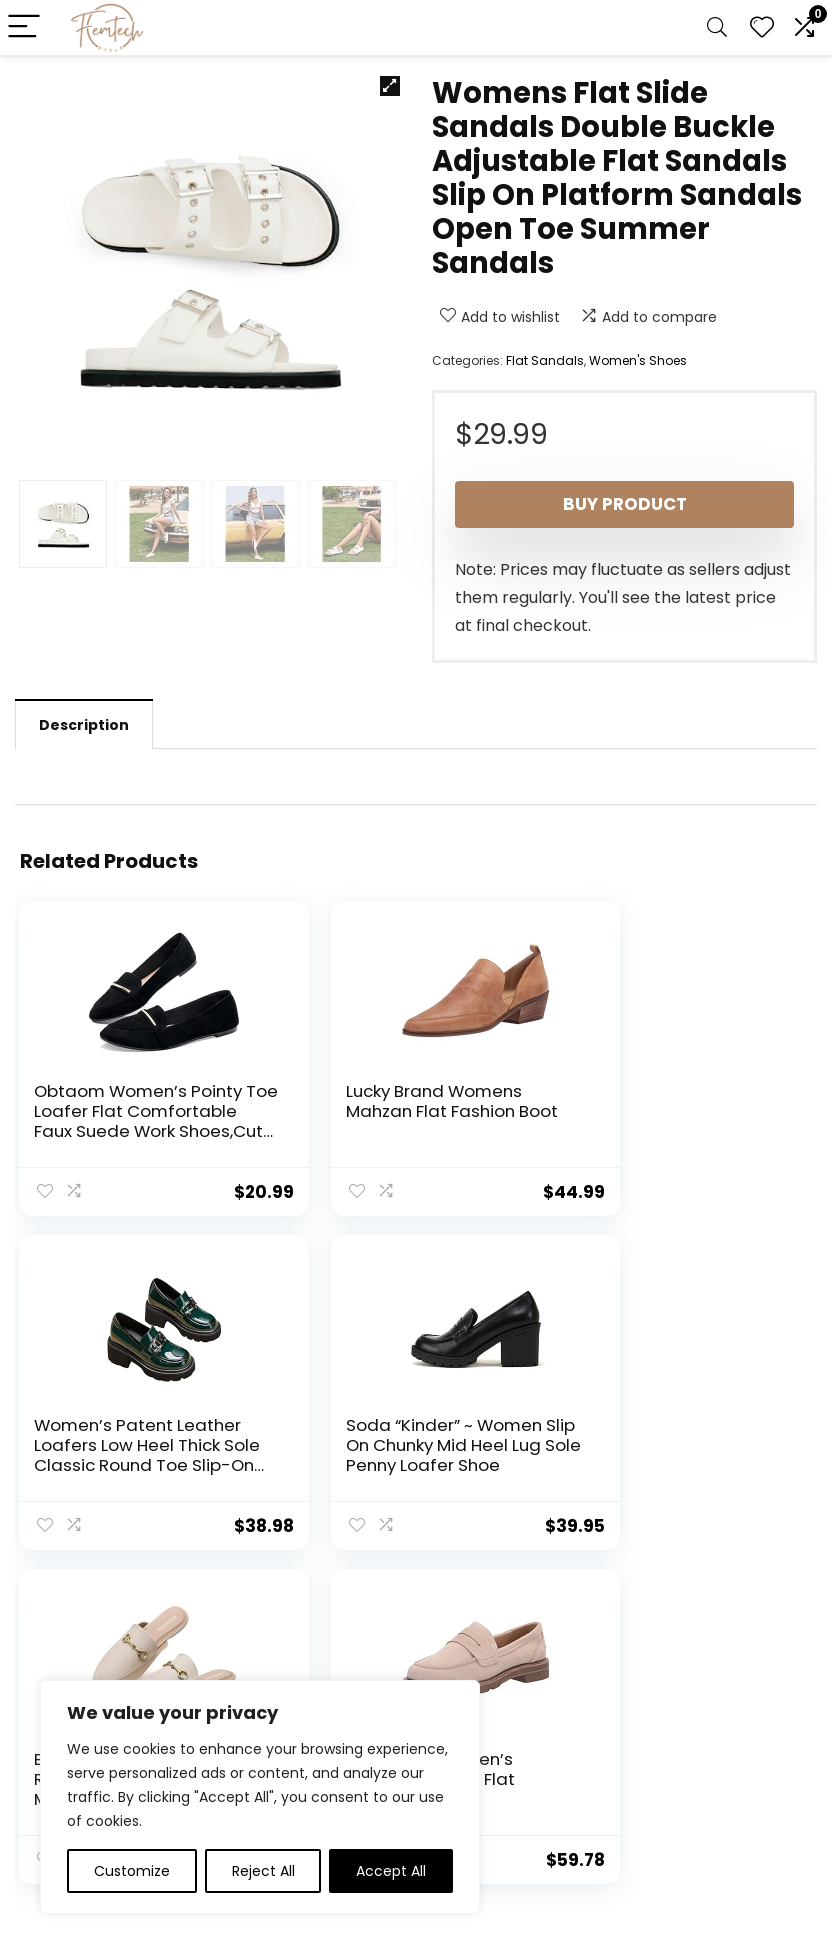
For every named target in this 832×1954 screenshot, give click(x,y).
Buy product (625, 504)
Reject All (263, 1871)
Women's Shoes (638, 360)
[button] (390, 86)
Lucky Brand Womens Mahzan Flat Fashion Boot (395, 1111)
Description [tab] (84, 725)
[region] (260, 1797)
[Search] (717, 27)
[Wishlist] (762, 27)
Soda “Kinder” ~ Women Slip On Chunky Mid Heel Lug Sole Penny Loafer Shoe (133, 1452)
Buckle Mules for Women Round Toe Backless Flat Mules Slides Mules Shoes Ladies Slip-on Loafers (408, 1462)
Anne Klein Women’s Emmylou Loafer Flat (663, 1432)
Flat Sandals (545, 360)
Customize (132, 1871)
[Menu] (24, 27)
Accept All (391, 1871)
